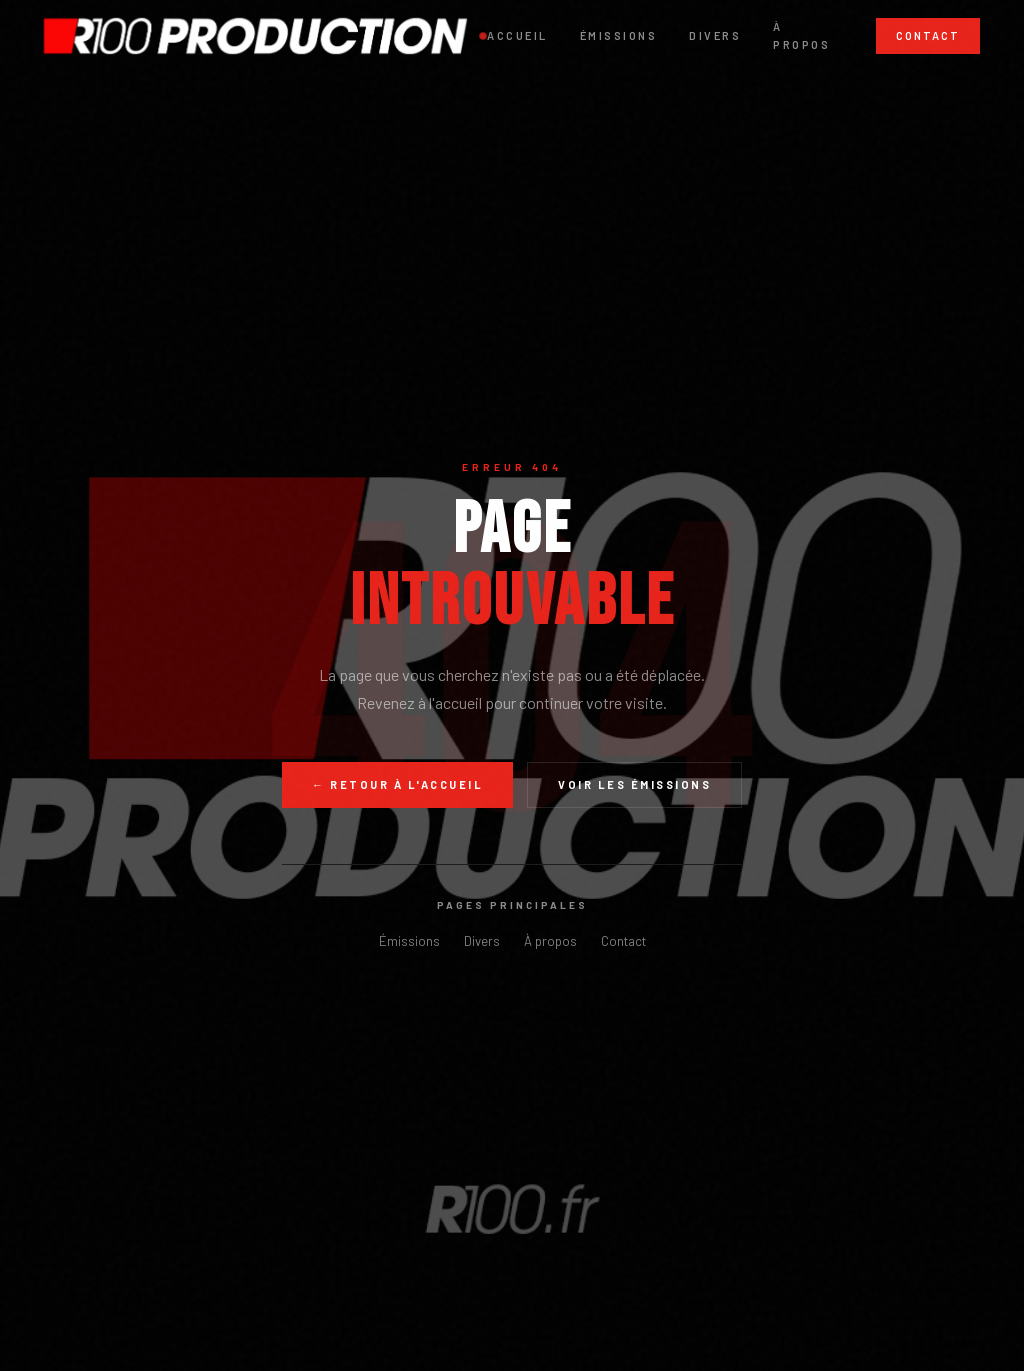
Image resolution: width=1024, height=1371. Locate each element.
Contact (928, 35)
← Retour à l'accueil (397, 784)
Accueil (517, 35)
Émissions (619, 35)
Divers (715, 35)
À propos (801, 35)
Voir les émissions (634, 784)
